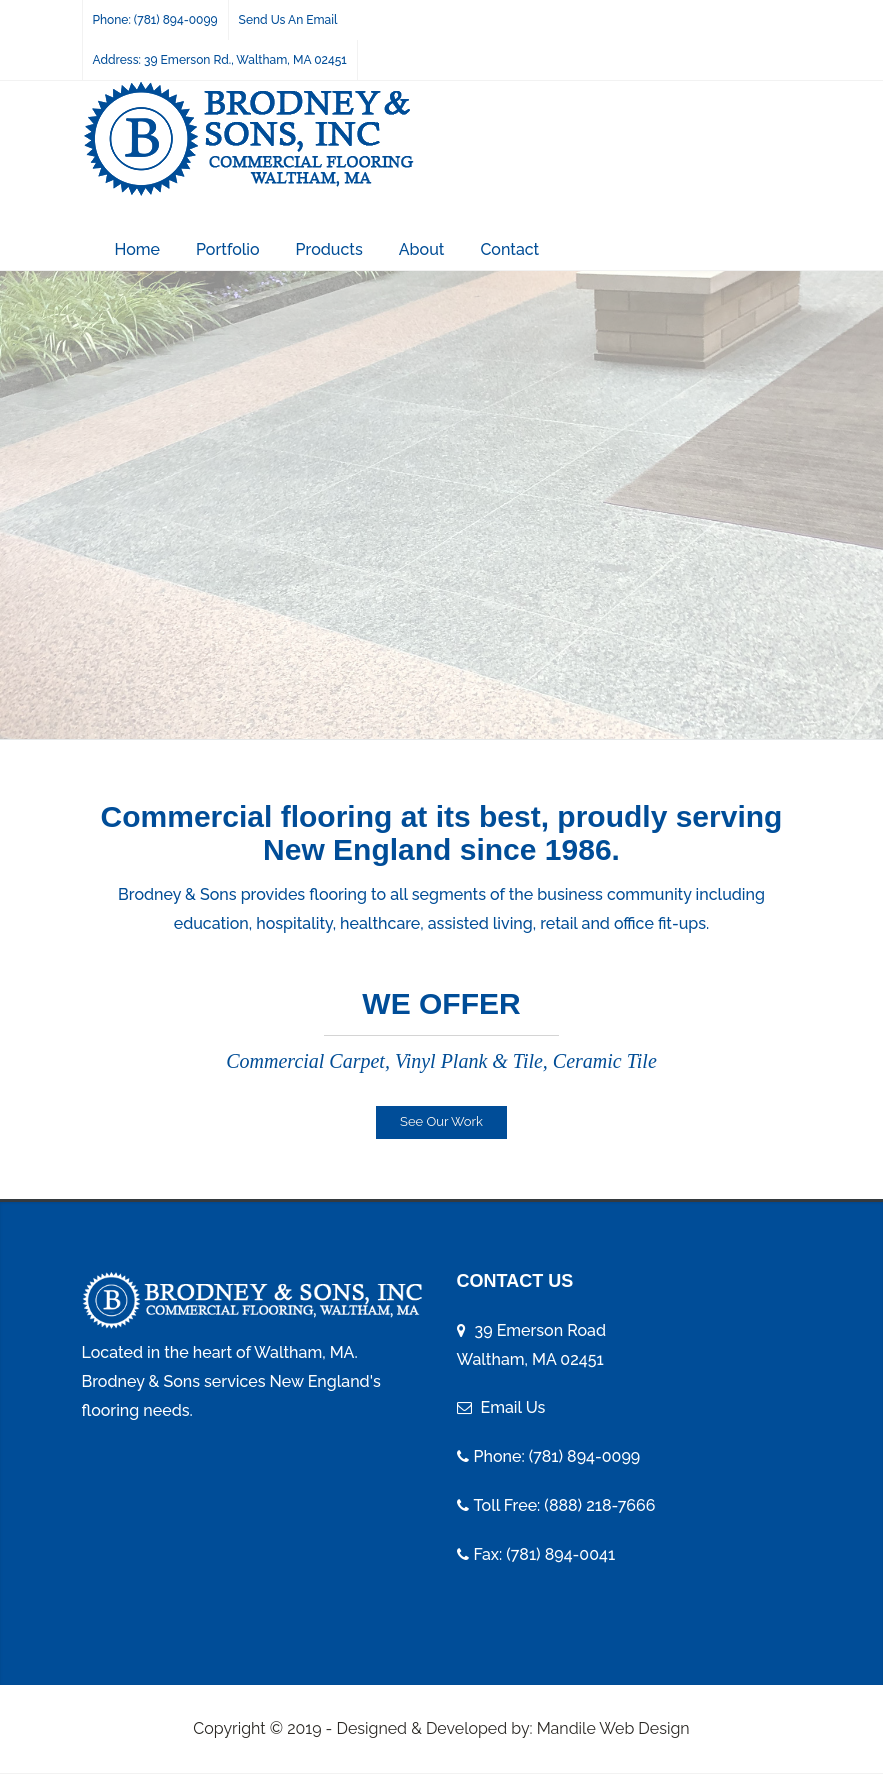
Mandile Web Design (613, 1728)
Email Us (513, 1407)
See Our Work (441, 1121)
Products (329, 249)
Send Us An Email (288, 20)
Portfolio (228, 249)
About (422, 249)
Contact (509, 249)
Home (138, 249)
